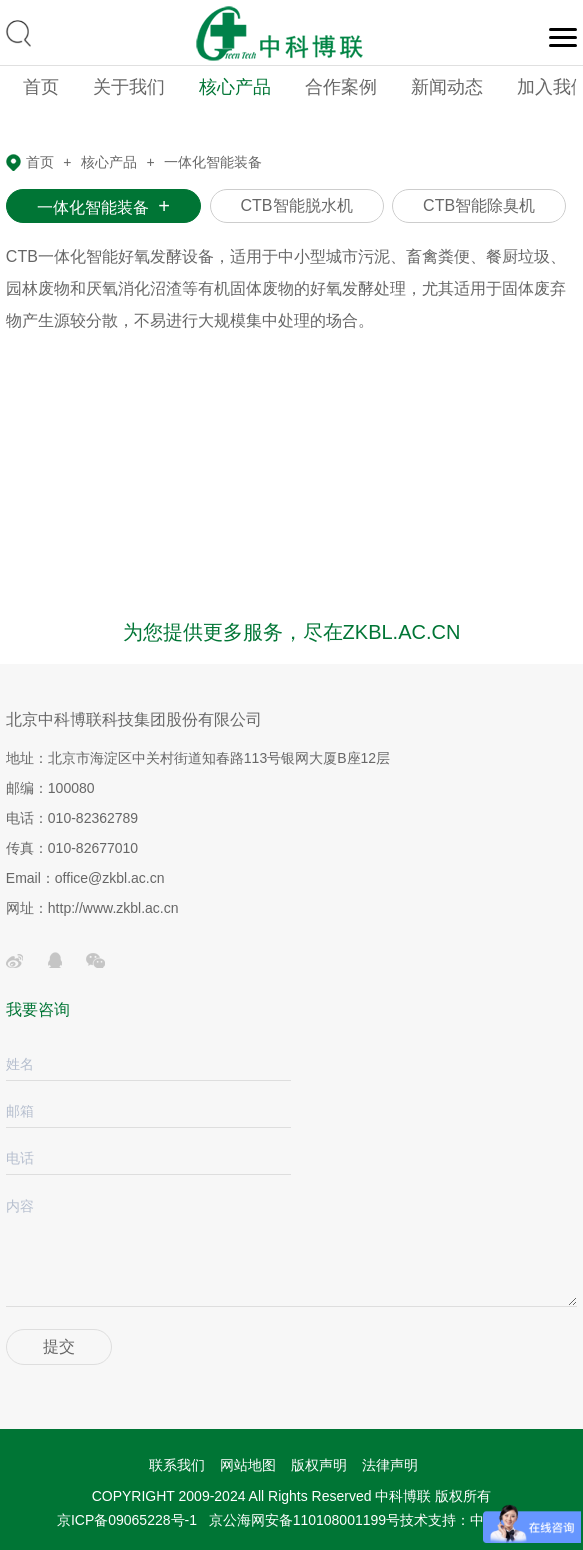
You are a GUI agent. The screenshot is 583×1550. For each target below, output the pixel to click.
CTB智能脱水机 (297, 205)
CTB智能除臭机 (479, 205)
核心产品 (235, 87)
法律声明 (390, 1465)
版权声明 (319, 1465)
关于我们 (129, 87)
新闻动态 (447, 87)
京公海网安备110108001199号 (304, 1520)
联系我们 (177, 1465)
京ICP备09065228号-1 (127, 1520)
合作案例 (341, 87)
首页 (41, 87)
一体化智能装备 (213, 162)
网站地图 (248, 1465)
